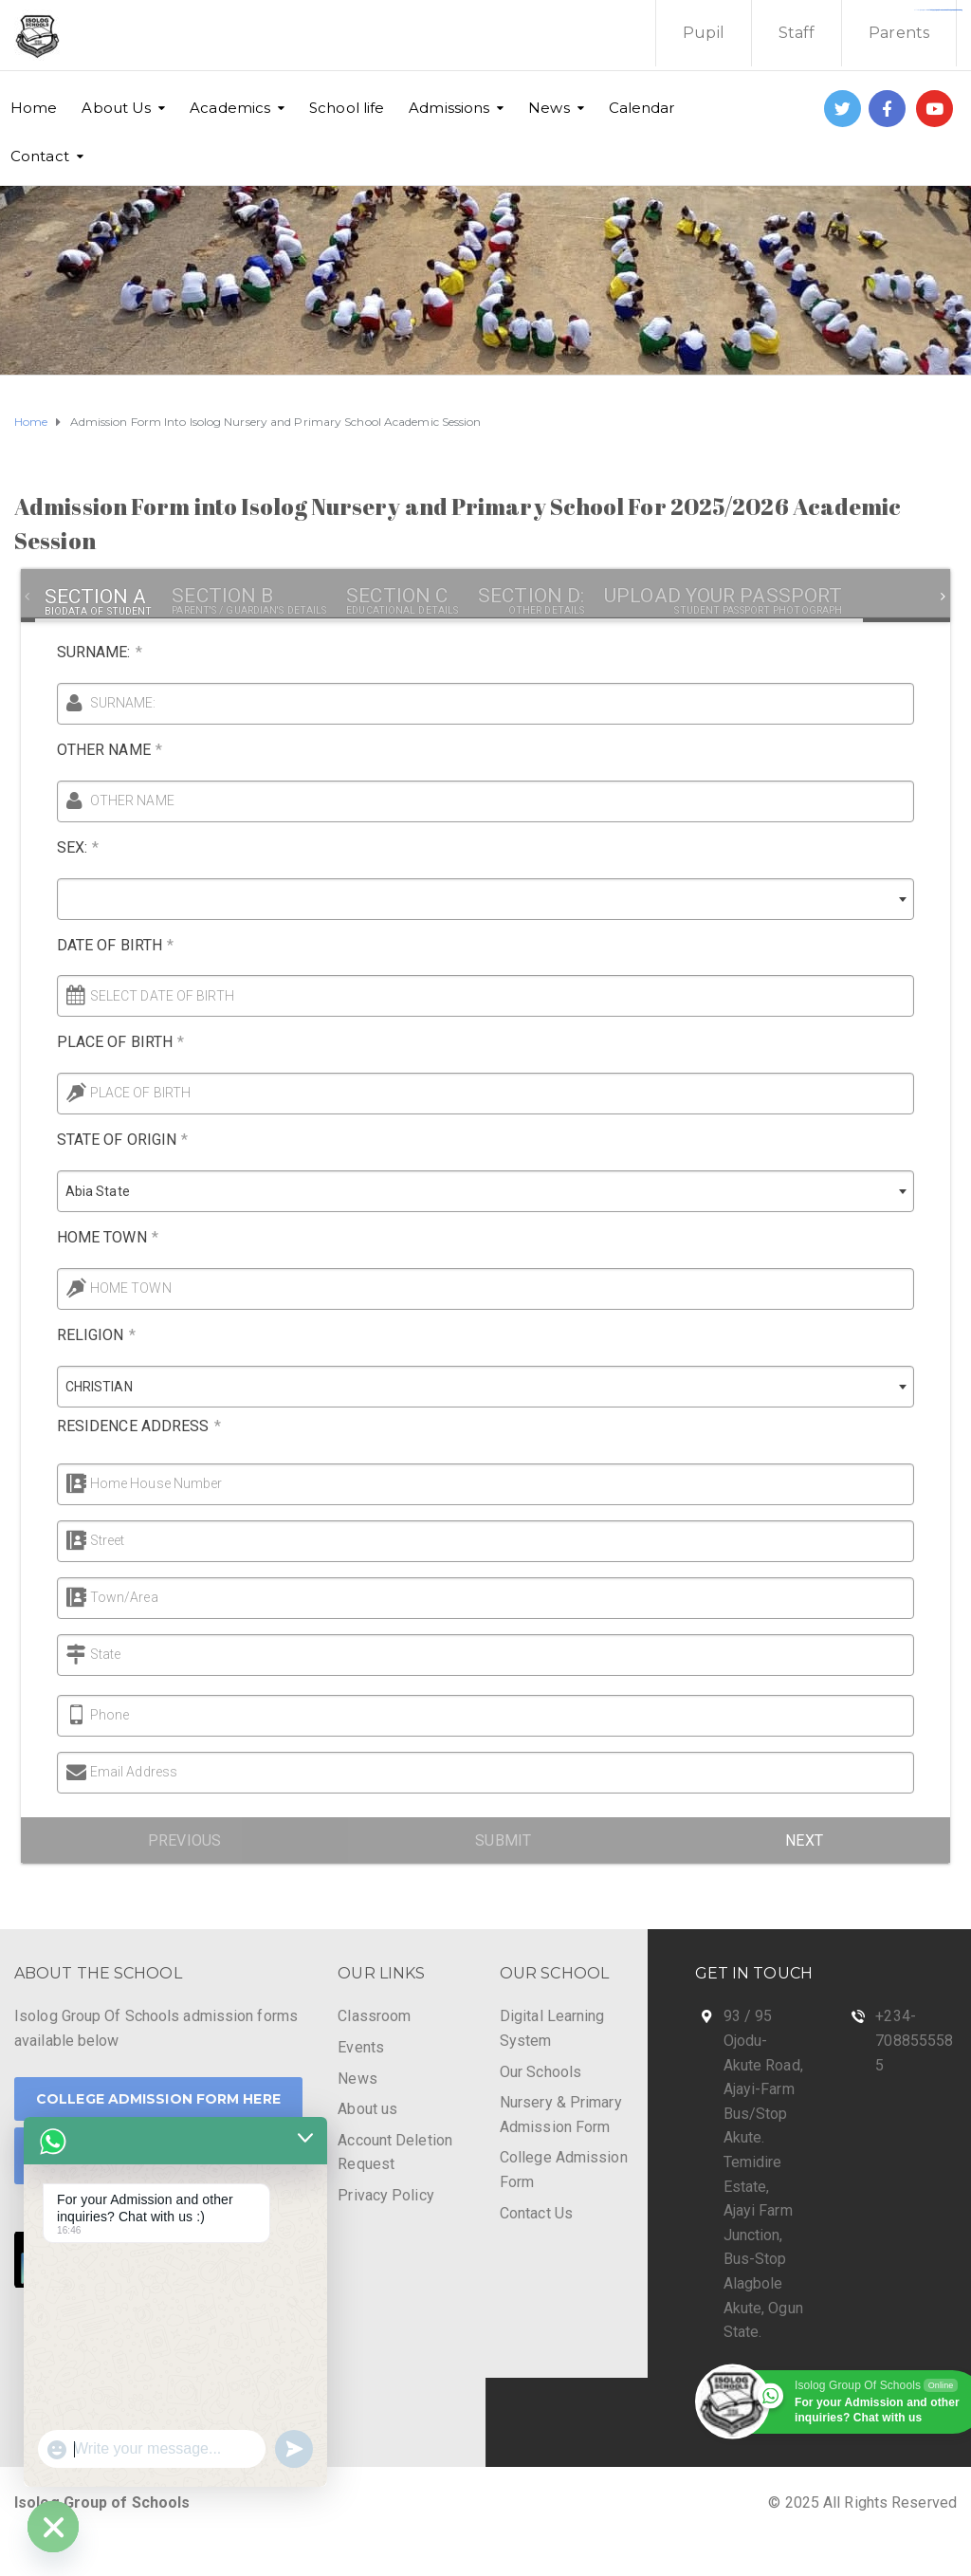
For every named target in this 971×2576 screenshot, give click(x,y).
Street (75, 1540)
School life (346, 108)
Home (33, 108)
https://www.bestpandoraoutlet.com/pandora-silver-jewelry (939, 9)
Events (361, 2047)
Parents (899, 33)
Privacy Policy (385, 2195)
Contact (39, 156)
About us (367, 2109)
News (548, 108)
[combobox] (469, 899)
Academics (230, 108)
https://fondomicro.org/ (953, 9)
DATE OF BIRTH (99, 945)
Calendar (642, 108)
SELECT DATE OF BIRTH (146, 995)
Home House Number (124, 1483)
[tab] (98, 596)
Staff (797, 33)
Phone (94, 1714)
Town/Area (92, 1597)
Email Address (117, 1771)
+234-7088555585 (914, 2040)
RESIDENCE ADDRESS (123, 1426)
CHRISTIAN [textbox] (83, 1386)
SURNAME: (98, 652)
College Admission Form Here (158, 2098)
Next (803, 1840)
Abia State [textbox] (81, 1191)
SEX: (62, 847)
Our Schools (540, 2072)
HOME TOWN (91, 1237)
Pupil (703, 33)
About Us (116, 108)
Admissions (449, 108)
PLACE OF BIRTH (105, 1042)
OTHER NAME (93, 750)
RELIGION (80, 1335)
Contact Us (536, 2213)
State (73, 1654)
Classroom (374, 2016)
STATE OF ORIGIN (107, 1140)
